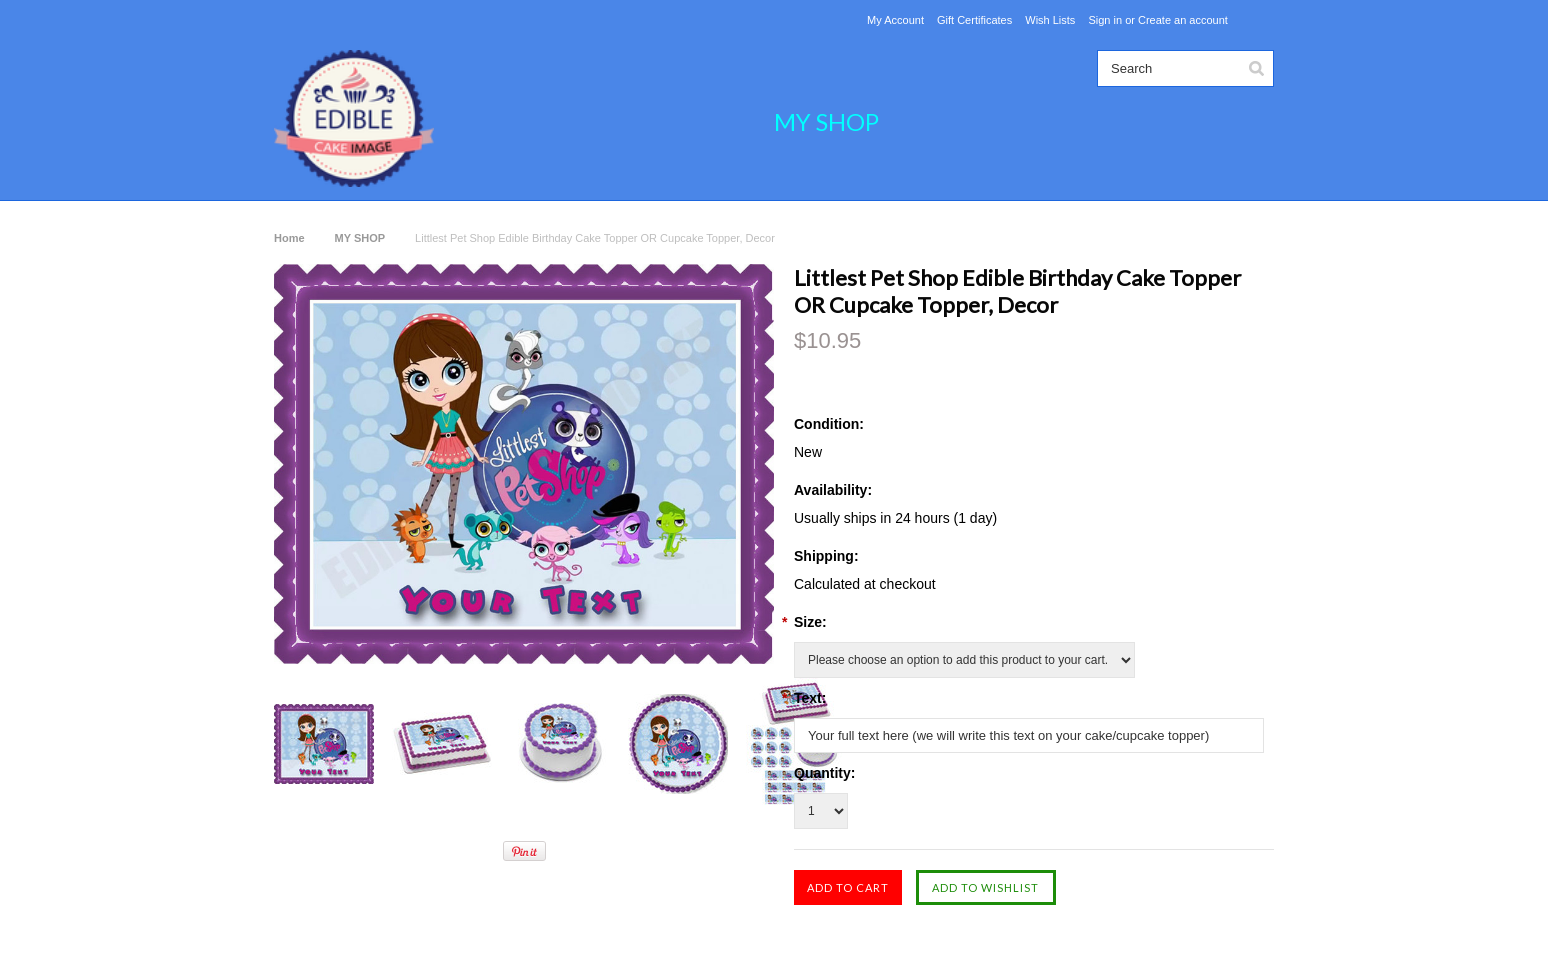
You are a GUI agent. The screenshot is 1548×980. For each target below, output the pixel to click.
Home (289, 238)
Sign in (1105, 20)
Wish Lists (1050, 20)
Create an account (1183, 20)
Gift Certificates (974, 20)
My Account (895, 20)
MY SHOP (826, 121)
